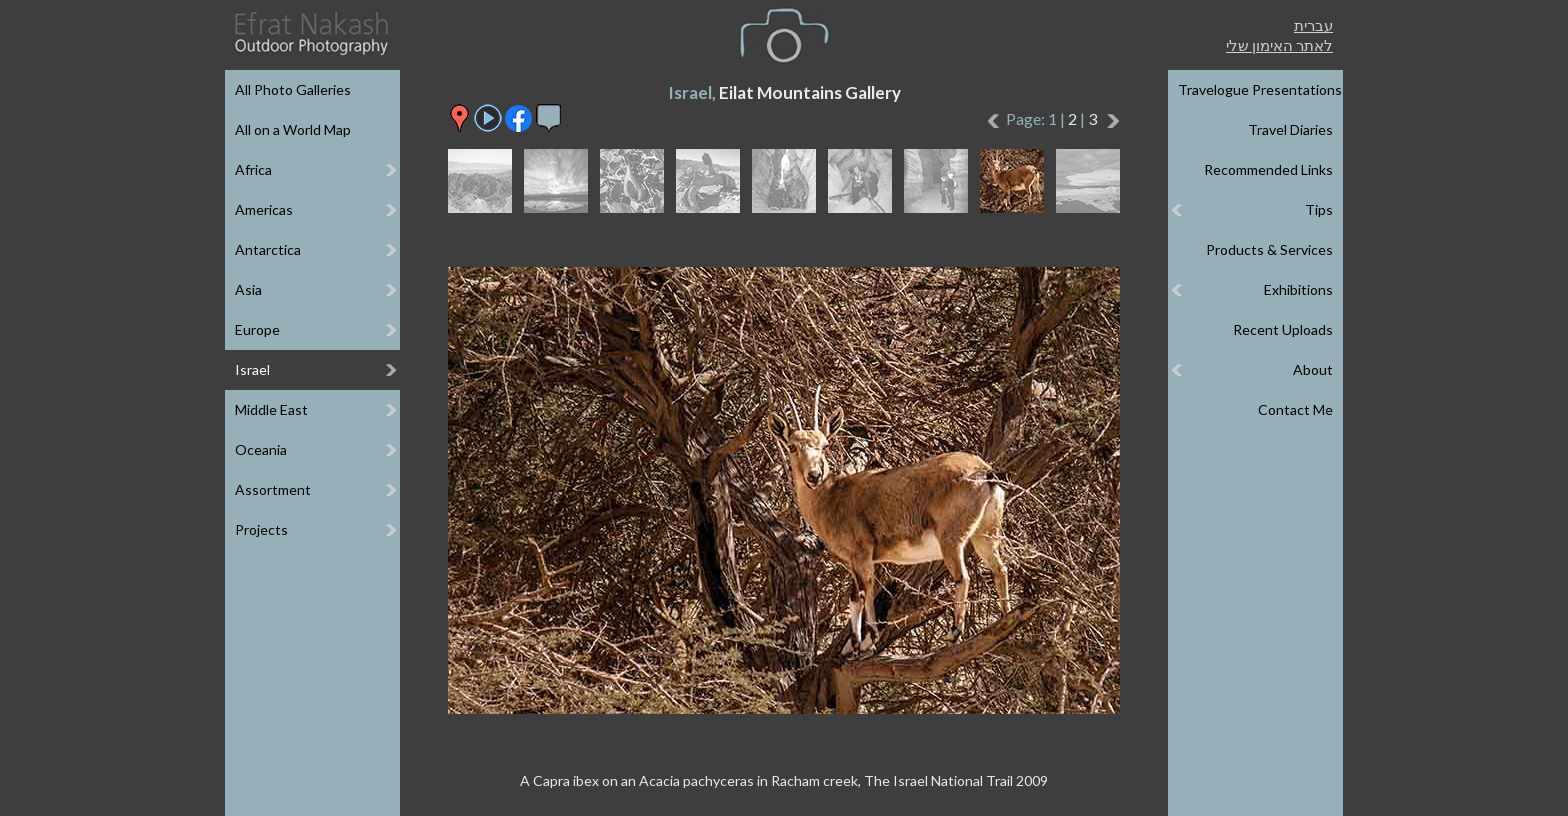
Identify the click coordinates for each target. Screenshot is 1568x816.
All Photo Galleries (293, 89)
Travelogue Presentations (1260, 89)
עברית (1313, 25)
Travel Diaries (1290, 129)
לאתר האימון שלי (1279, 45)
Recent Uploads (1283, 329)
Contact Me (1295, 409)
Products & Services (1269, 249)
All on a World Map (293, 129)
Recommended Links (1268, 169)
